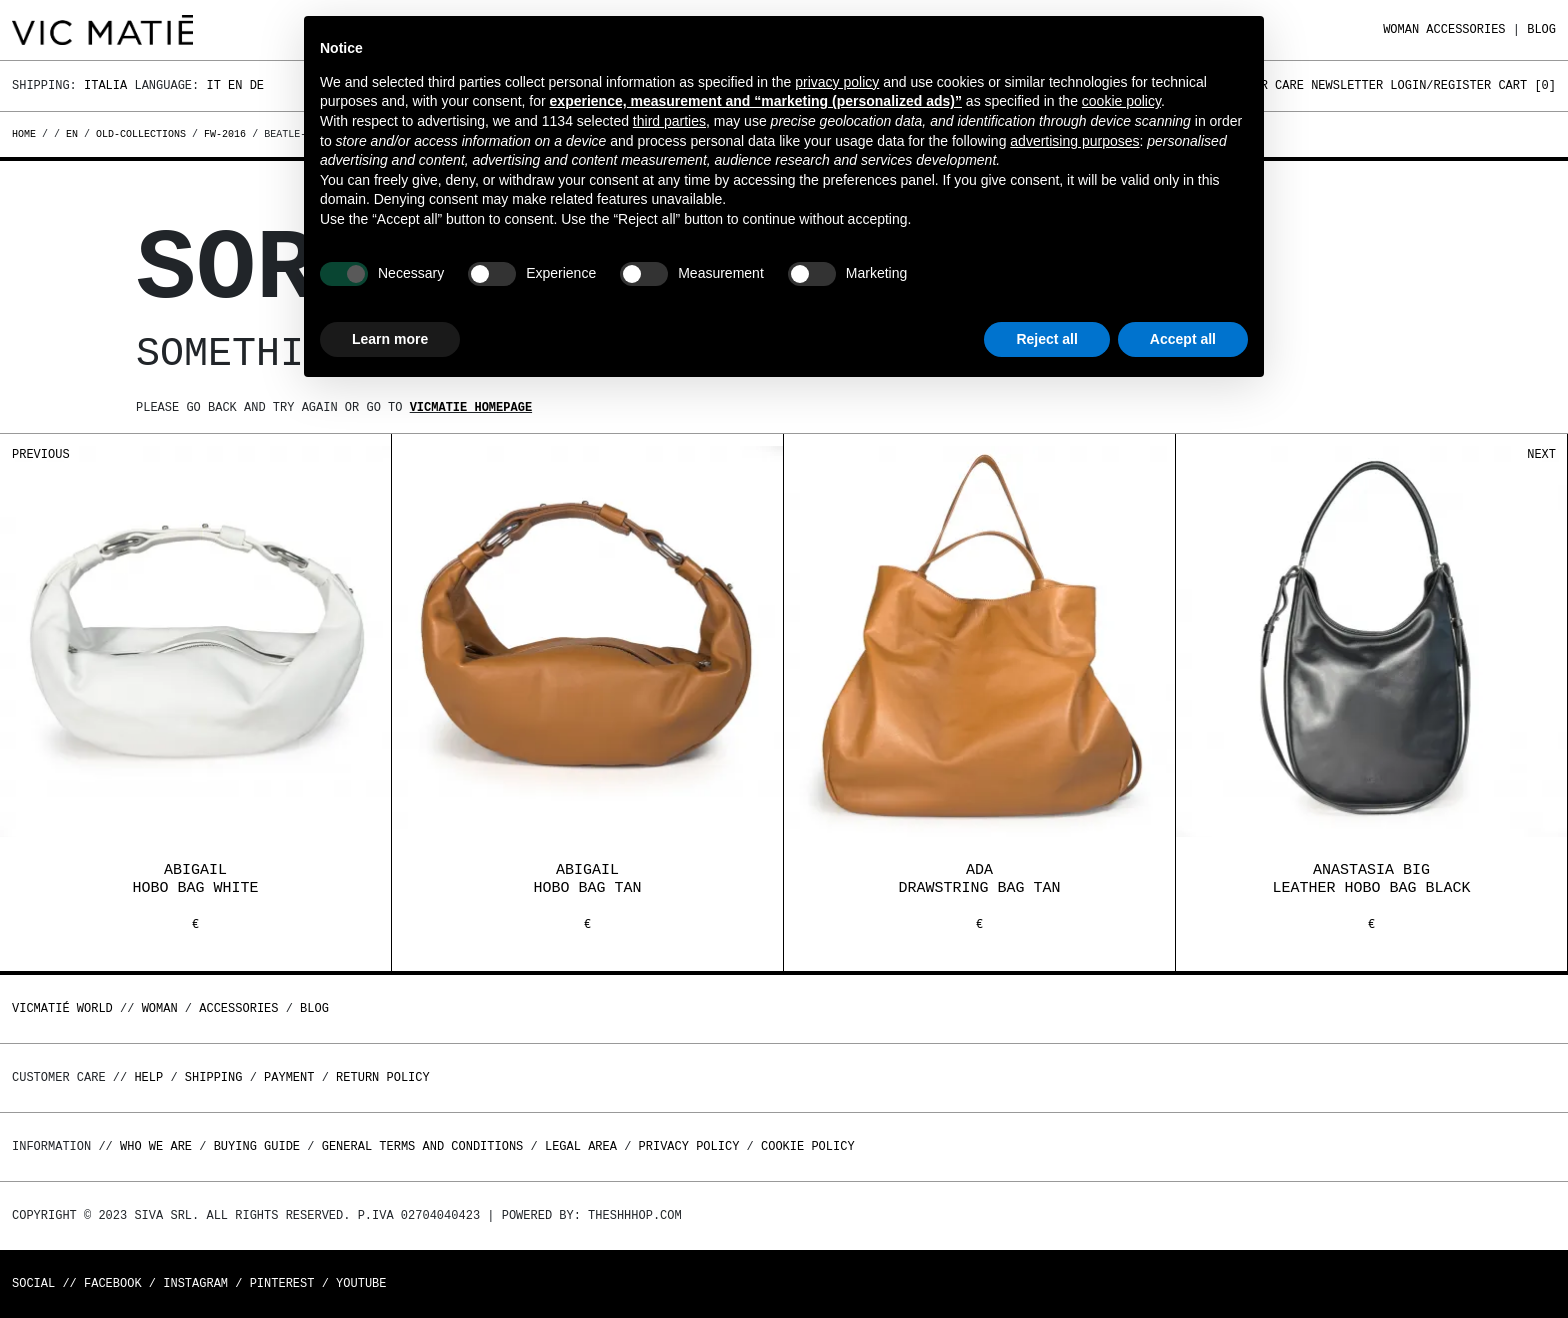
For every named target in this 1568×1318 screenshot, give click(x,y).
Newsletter (1347, 85)
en (72, 134)
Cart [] (1527, 85)
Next (1541, 454)
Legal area (581, 1146)
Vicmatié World (62, 1008)
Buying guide (257, 1146)
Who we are (156, 1146)
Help (148, 1077)
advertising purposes (1074, 141)
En (235, 85)
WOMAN (1401, 29)
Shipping (214, 1077)
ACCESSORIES (1465, 29)
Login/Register (1440, 85)
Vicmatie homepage (471, 407)
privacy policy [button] (837, 82)
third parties (669, 121)
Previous (41, 454)
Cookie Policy (808, 1146)
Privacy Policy (689, 1146)
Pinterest (282, 1283)
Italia (105, 85)
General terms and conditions (423, 1146)
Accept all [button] (1183, 339)
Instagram (195, 1283)
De (257, 85)
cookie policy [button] (1121, 101)
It (213, 85)
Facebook (113, 1283)
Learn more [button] (390, 339)
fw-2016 (225, 134)
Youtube (361, 1283)
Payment (289, 1077)
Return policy (383, 1077)
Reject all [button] (1046, 339)
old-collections (141, 134)
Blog (1541, 29)
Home (27, 134)
